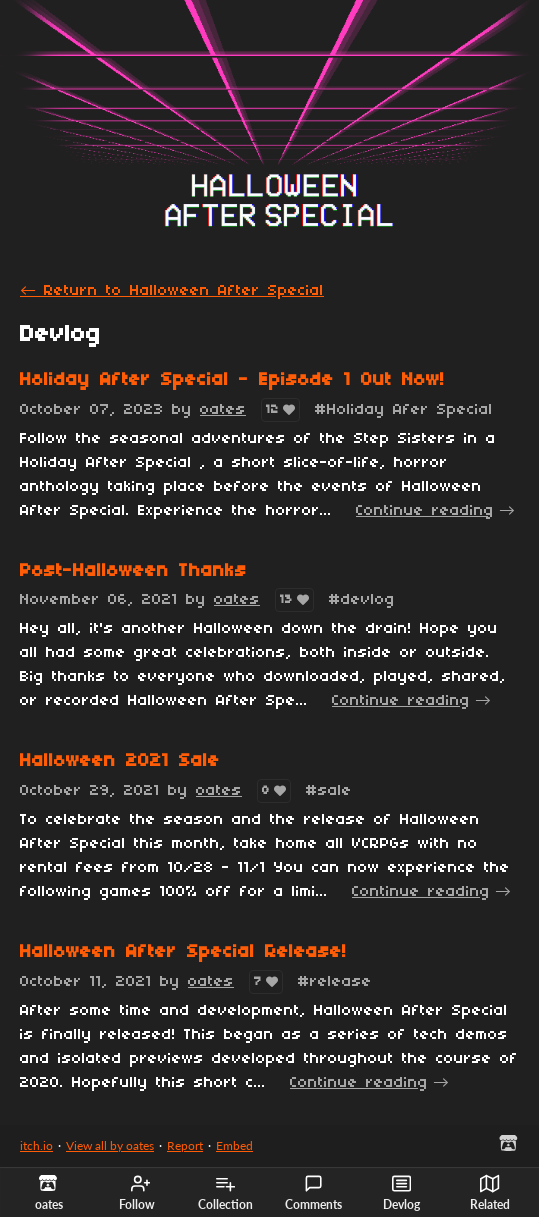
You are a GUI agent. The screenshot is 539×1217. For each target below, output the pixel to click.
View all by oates (110, 1145)
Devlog (401, 1193)
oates (223, 410)
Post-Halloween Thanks (133, 571)
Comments (313, 1193)
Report (185, 1145)
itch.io (36, 1145)
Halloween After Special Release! (183, 952)
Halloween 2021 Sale (120, 761)
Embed (234, 1145)
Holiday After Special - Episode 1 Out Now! (232, 380)
